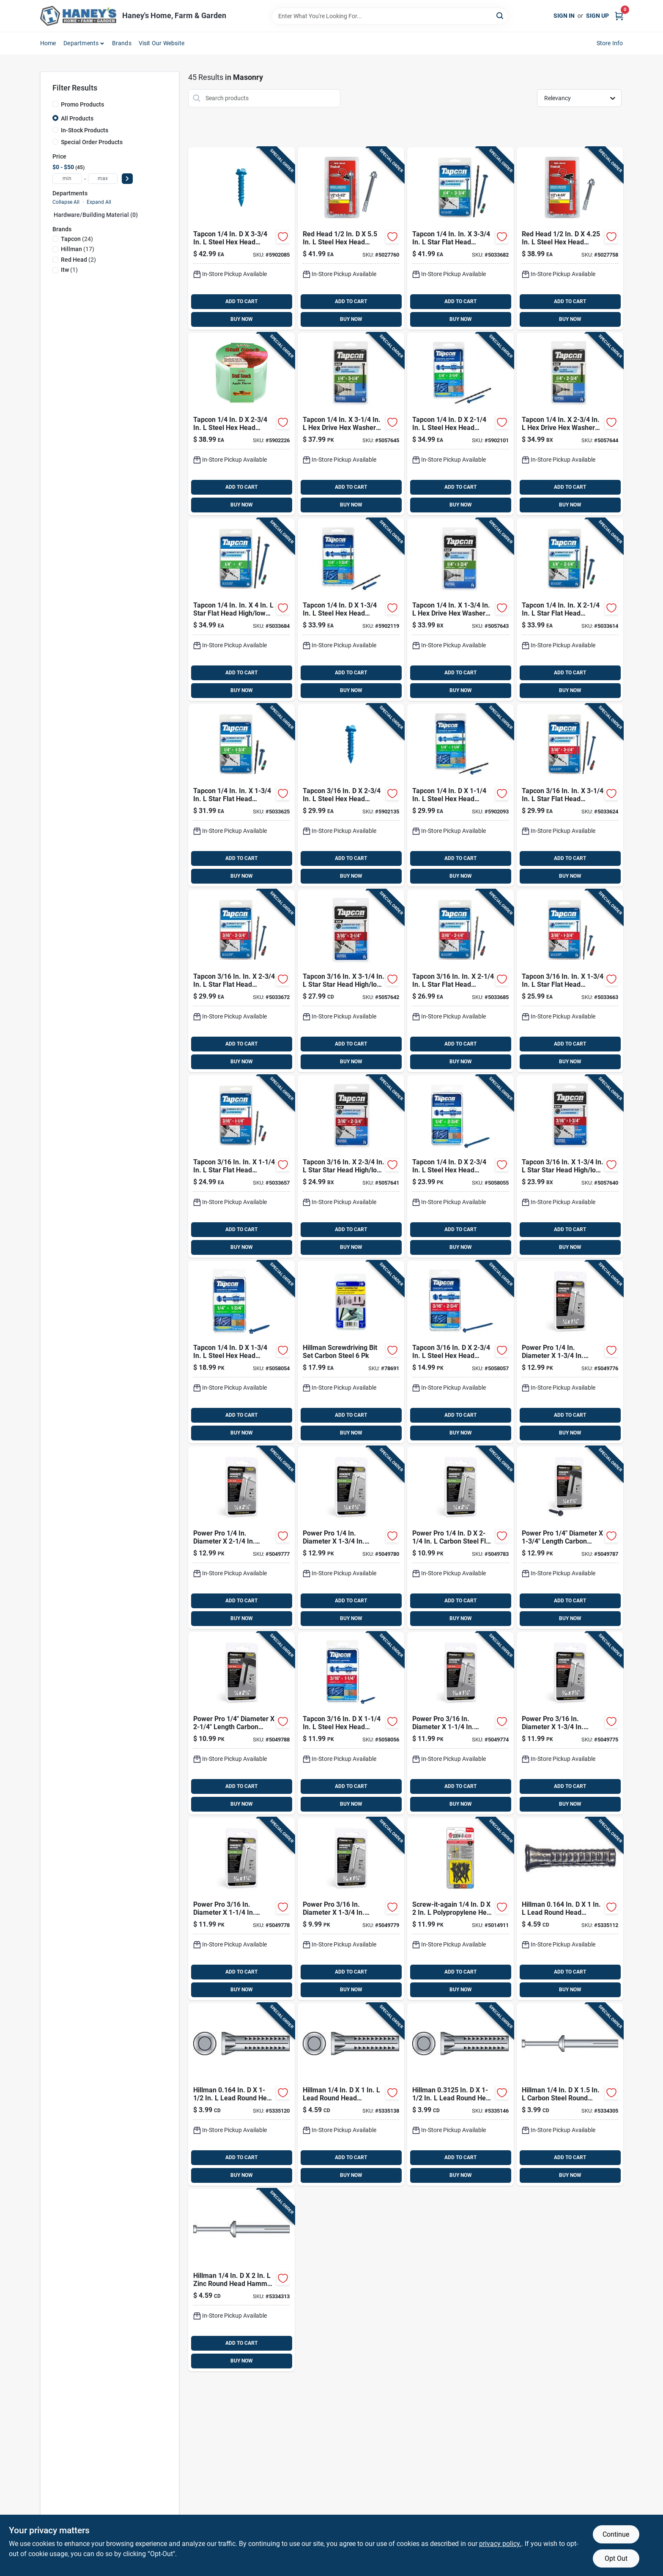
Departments (81, 43)
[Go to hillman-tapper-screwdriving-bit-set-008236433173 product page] (351, 1352)
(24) (77, 238)
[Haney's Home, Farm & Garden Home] (78, 16)
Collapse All (65, 202)
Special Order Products (92, 142)
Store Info (610, 43)
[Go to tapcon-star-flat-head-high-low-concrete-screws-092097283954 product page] (460, 238)
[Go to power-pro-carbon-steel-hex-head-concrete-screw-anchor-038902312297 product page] (241, 1723)
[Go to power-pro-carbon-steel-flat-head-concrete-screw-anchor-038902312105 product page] (351, 1909)
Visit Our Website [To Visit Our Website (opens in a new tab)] (161, 43)
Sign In (564, 15)
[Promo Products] (55, 104)
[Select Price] (127, 178)
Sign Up (597, 15)
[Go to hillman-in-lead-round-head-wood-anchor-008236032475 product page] (241, 2094)
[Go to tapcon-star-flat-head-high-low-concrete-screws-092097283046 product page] (241, 609)
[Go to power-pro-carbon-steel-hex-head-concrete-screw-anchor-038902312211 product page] (570, 1537)
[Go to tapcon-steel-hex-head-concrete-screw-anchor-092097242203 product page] (241, 1352)
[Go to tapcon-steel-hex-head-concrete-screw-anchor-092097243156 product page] (460, 795)
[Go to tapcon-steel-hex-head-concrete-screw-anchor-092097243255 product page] (460, 424)
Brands (122, 43)
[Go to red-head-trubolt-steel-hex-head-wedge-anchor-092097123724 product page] (570, 238)
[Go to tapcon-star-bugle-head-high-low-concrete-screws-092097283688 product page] (351, 1166)
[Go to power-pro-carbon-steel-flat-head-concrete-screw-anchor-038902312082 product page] (241, 1909)
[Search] (500, 15)
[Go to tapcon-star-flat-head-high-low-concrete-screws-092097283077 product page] (570, 795)
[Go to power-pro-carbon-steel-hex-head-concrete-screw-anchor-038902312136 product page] (570, 1723)
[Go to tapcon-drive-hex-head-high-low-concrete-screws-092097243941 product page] (351, 424)
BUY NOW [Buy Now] (241, 319)
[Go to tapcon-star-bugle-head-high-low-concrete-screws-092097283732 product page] (570, 1166)
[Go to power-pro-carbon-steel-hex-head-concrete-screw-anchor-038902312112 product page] (460, 1723)
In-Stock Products (84, 130)
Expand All (99, 202)
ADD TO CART (241, 301)
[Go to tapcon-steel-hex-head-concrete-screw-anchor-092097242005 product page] (351, 1723)
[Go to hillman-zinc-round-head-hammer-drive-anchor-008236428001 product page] (241, 2280)
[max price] (103, 178)
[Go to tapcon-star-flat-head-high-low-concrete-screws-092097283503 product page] (241, 1166)
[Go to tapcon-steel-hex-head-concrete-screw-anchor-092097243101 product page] (351, 795)
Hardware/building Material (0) (96, 214)
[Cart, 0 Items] (619, 15)
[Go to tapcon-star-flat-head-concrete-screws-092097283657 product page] (241, 981)
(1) (69, 269)
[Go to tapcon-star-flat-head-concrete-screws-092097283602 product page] (460, 981)
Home (48, 43)
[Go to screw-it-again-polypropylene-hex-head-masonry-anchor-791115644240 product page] (460, 1909)
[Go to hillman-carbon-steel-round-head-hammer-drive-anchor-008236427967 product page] (570, 2094)
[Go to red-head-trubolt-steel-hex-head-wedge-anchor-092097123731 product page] (351, 238)
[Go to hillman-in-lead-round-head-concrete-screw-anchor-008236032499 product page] (460, 2094)
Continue (616, 2534)
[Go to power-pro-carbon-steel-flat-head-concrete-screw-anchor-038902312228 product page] (351, 1537)
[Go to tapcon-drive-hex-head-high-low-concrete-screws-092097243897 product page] (570, 424)
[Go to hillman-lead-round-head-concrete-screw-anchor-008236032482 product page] (351, 2094)
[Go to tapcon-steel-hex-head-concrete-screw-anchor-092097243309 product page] (241, 424)
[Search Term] (389, 16)
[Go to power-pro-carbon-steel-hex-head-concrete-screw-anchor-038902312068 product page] (570, 1352)
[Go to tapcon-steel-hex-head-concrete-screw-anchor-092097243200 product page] (351, 609)
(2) (78, 259)
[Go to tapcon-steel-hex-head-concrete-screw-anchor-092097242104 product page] (460, 1352)
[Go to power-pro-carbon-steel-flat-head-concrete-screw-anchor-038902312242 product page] (460, 1537)
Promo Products (82, 104)
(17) (77, 249)
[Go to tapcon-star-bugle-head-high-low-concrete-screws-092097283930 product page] (351, 981)
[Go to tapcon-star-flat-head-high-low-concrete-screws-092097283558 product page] (570, 981)
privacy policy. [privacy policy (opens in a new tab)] (500, 2544)
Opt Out (616, 2558)
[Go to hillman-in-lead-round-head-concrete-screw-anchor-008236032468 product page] (570, 1909)
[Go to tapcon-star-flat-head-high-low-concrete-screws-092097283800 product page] (570, 609)
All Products (77, 118)
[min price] (67, 178)
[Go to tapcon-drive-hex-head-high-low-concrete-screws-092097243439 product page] (460, 609)
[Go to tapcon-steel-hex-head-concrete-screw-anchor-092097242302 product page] (460, 1166)
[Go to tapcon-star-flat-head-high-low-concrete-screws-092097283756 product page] (241, 795)
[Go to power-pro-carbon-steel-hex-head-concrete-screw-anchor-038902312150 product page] (241, 1537)
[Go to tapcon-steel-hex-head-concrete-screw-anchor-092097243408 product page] (241, 238)
